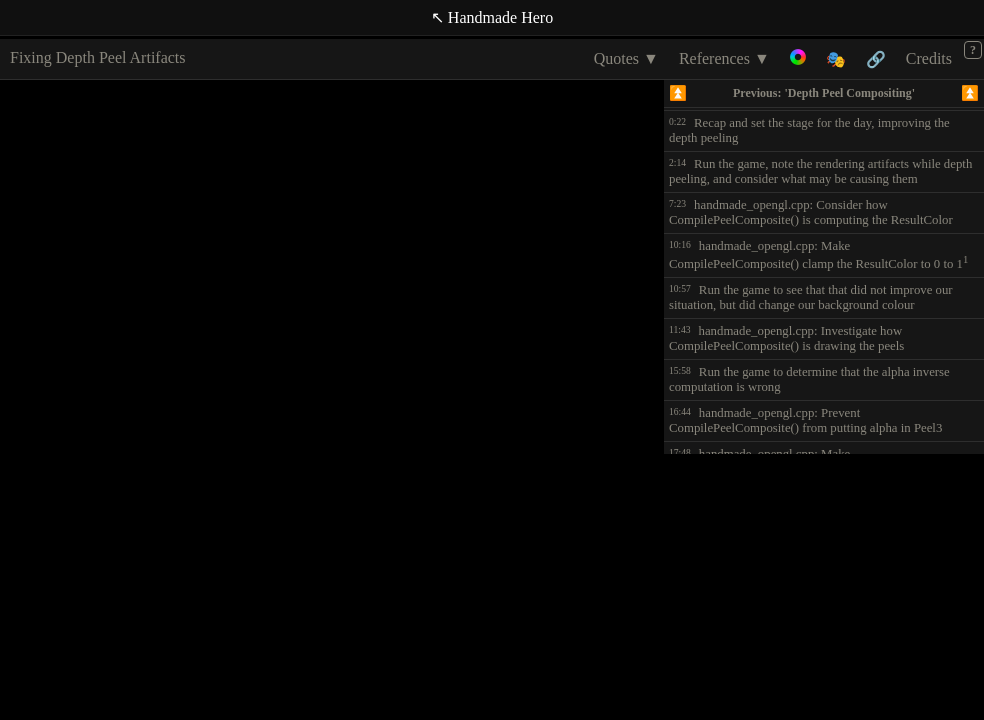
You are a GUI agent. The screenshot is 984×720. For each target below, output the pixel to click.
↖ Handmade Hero (492, 17)
